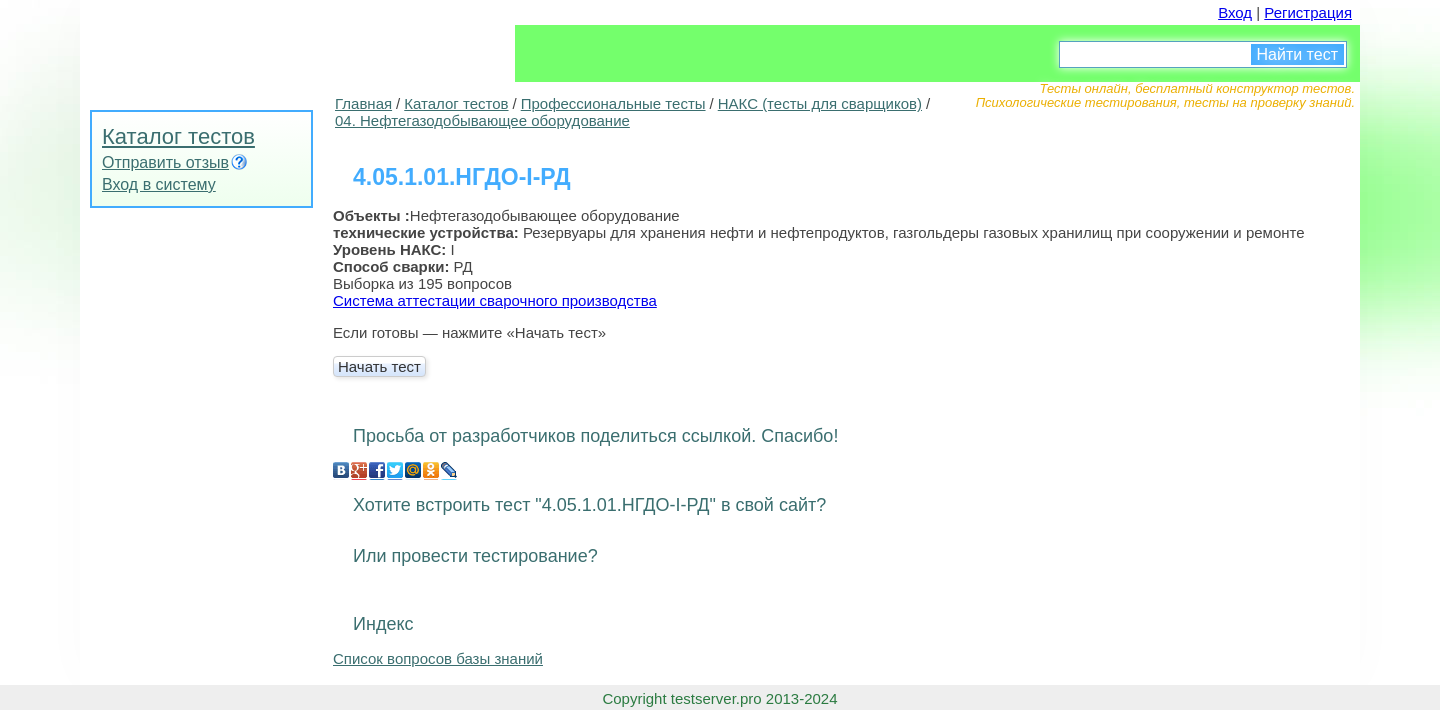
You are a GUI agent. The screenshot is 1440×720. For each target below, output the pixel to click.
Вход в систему (159, 184)
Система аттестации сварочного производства (495, 300)
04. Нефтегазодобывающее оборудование (482, 120)
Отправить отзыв (165, 162)
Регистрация (1308, 12)
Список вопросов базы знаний (438, 658)
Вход (1235, 12)
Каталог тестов (178, 136)
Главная (363, 103)
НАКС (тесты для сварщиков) (820, 103)
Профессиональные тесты (613, 103)
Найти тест (1297, 54)
